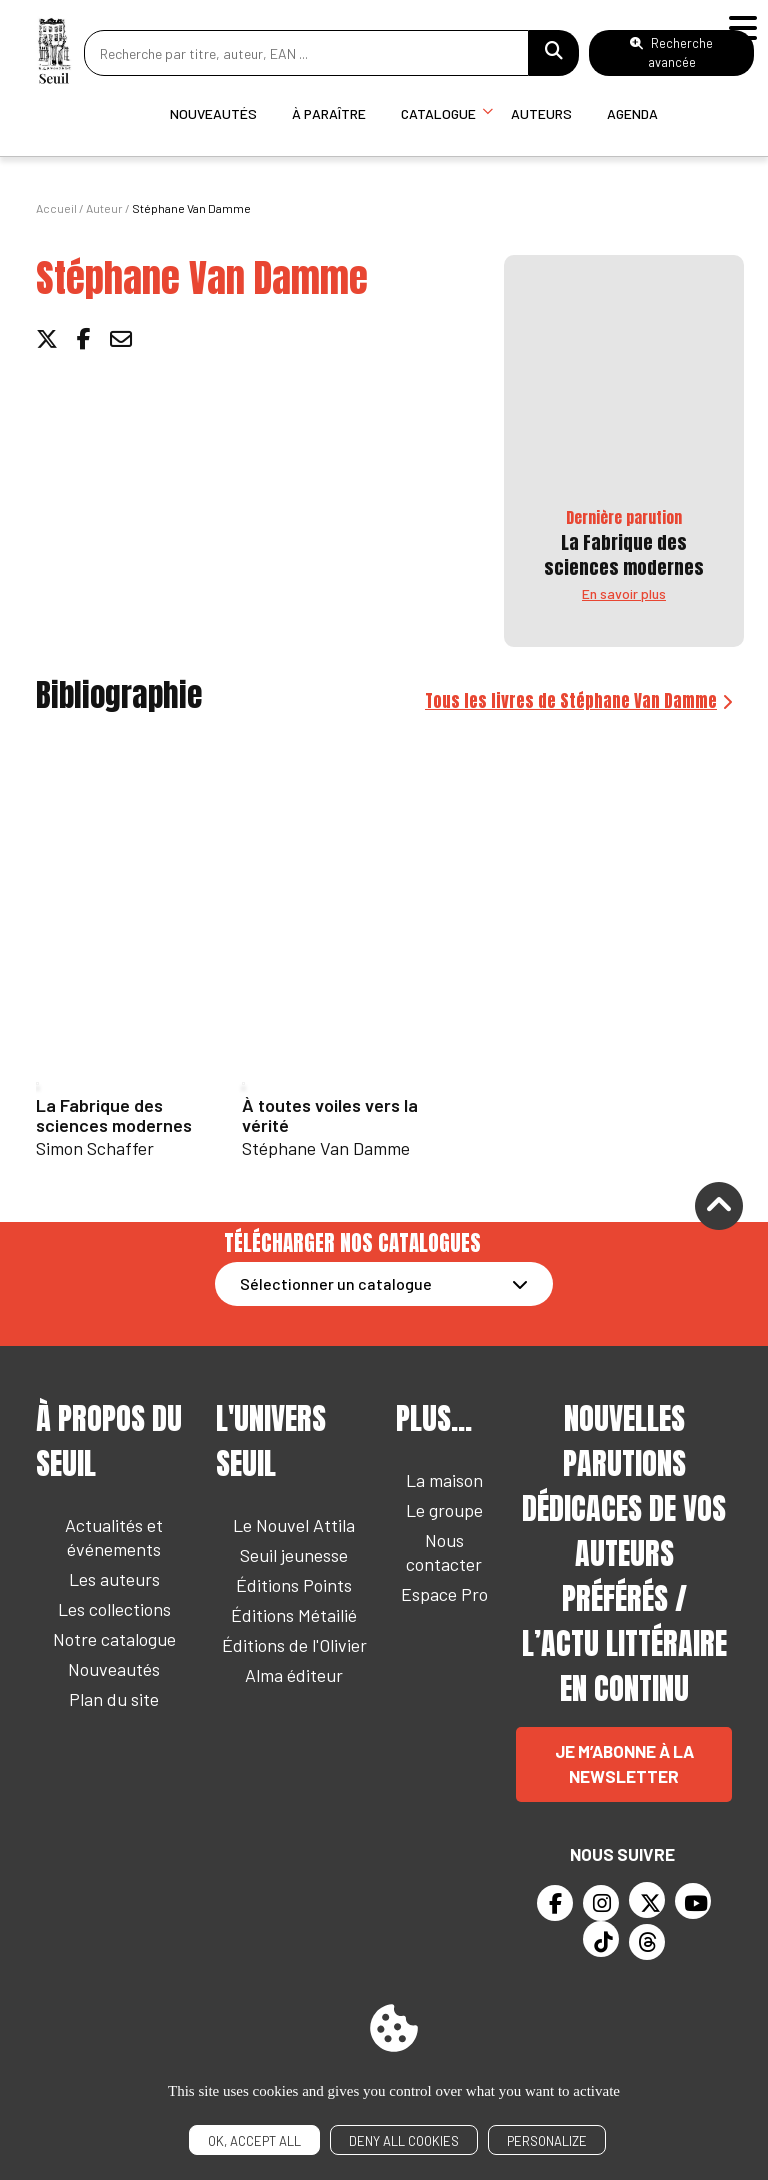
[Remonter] (719, 1209)
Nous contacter (444, 1552)
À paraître (329, 113)
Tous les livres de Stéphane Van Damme (571, 701)
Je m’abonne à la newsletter (624, 1764)
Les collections (114, 1609)
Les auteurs (114, 1579)
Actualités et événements (114, 1537)
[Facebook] (555, 1903)
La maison (444, 1480)
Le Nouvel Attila (294, 1525)
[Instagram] (601, 1903)
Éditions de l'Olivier (294, 1645)
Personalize (547, 2141)
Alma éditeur (294, 1675)
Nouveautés (213, 113)
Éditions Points (294, 1585)
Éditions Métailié (294, 1615)
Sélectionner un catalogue (336, 1283)
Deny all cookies (404, 2141)
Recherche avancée (671, 52)
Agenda (632, 113)
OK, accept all (254, 2141)
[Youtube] (693, 1901)
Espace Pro (444, 1594)
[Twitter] (647, 1900)
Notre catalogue (114, 1639)
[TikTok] (601, 1939)
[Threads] (647, 1942)
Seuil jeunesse (294, 1555)
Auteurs (541, 113)
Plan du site (114, 1699)
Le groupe (444, 1510)
